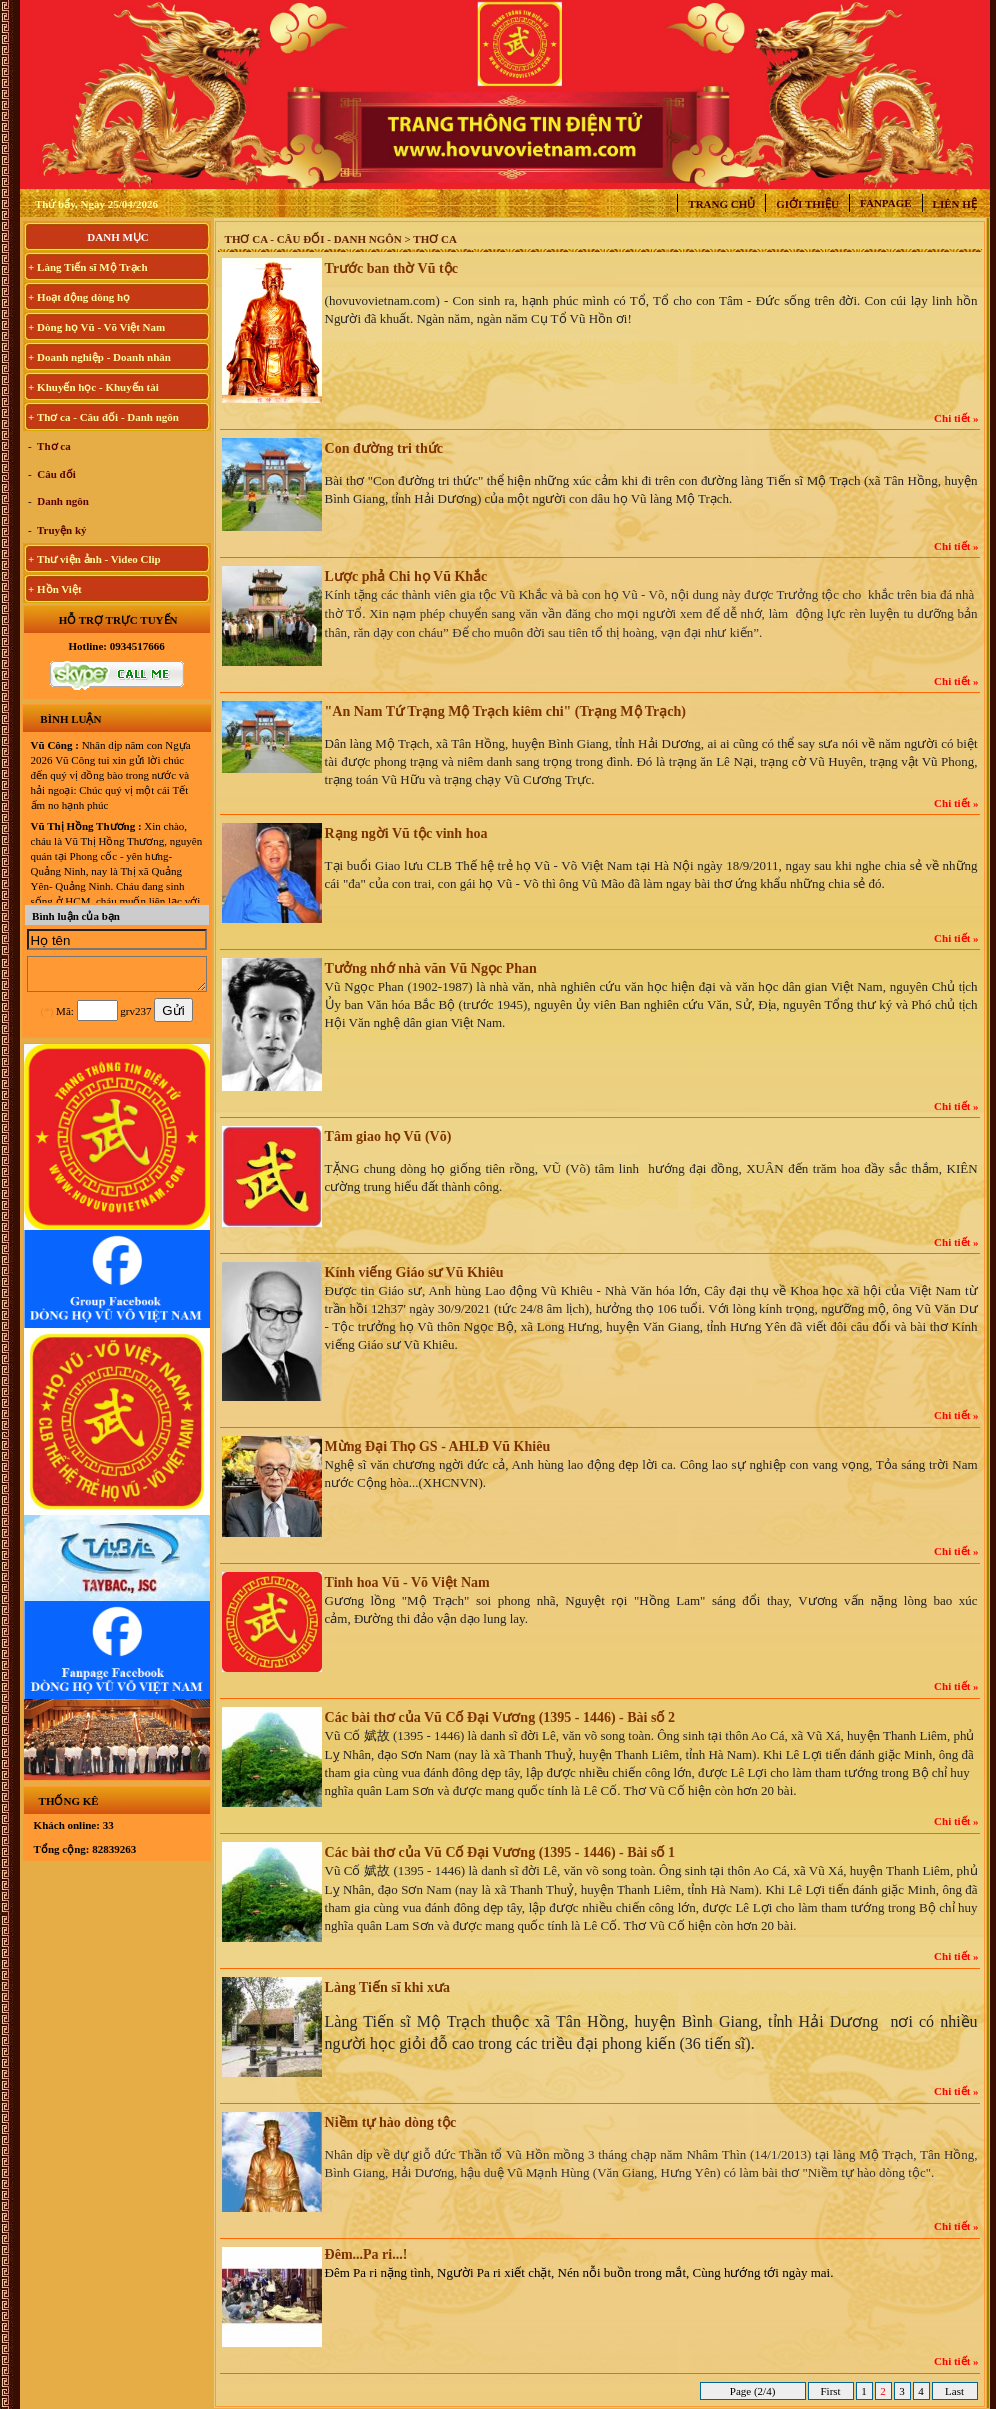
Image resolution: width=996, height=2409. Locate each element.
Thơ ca (53, 446)
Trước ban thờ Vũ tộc (391, 268)
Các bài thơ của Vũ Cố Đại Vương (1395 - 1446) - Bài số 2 (500, 1717)
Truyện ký (61, 530)
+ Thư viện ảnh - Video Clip (94, 559)
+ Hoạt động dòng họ (79, 297)
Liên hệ (955, 204)
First (831, 2391)
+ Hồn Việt (55, 589)
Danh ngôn (62, 501)
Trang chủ (721, 204)
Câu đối (55, 474)
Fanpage (886, 203)
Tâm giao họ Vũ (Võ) (388, 1136)
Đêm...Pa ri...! (366, 2254)
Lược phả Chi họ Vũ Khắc (406, 576)
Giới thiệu (807, 204)
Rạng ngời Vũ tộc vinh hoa (406, 833)
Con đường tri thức (384, 448)
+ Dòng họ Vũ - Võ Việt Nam (96, 327)
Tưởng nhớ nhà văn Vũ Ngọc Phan (431, 968)
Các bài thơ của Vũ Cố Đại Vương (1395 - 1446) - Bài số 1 (500, 1852)
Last (954, 2391)
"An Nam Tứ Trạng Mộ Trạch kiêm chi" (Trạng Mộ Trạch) (505, 711)
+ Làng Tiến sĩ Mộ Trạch (88, 267)
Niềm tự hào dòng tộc (391, 2122)
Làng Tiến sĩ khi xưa (387, 1987)
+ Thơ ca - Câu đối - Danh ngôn (103, 417)
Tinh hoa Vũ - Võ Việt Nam (407, 1582)
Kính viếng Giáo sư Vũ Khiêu (414, 1272)
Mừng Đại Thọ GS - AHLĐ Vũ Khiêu (438, 1446)
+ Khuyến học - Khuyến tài (93, 387)
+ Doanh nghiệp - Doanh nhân (99, 357)
